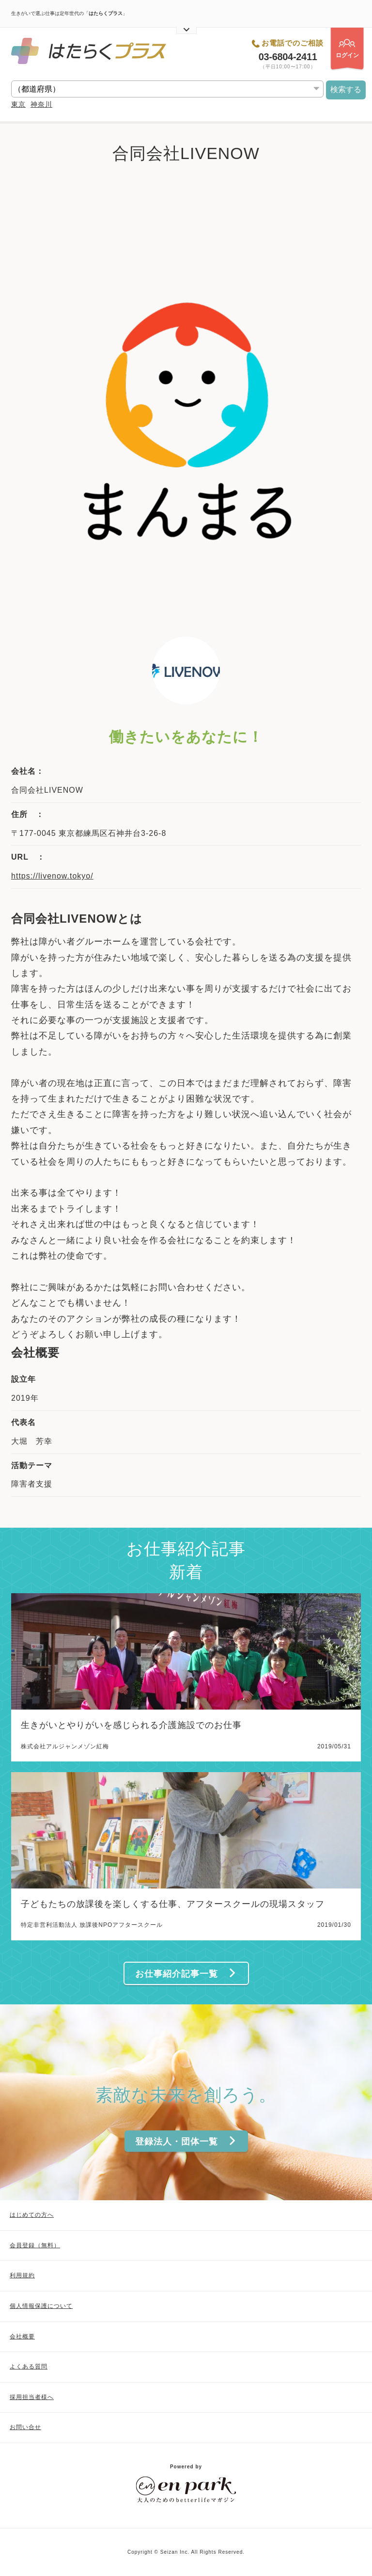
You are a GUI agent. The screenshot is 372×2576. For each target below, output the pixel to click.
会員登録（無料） (35, 2245)
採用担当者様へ (32, 2397)
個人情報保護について (41, 2306)
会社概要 (22, 2336)
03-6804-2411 (288, 56)
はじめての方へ (32, 2214)
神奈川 (41, 104)
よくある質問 (28, 2366)
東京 (18, 104)
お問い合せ (25, 2427)
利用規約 (22, 2275)
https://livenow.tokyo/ (52, 876)
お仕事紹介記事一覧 (186, 1973)
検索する (345, 89)
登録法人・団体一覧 (186, 2141)
